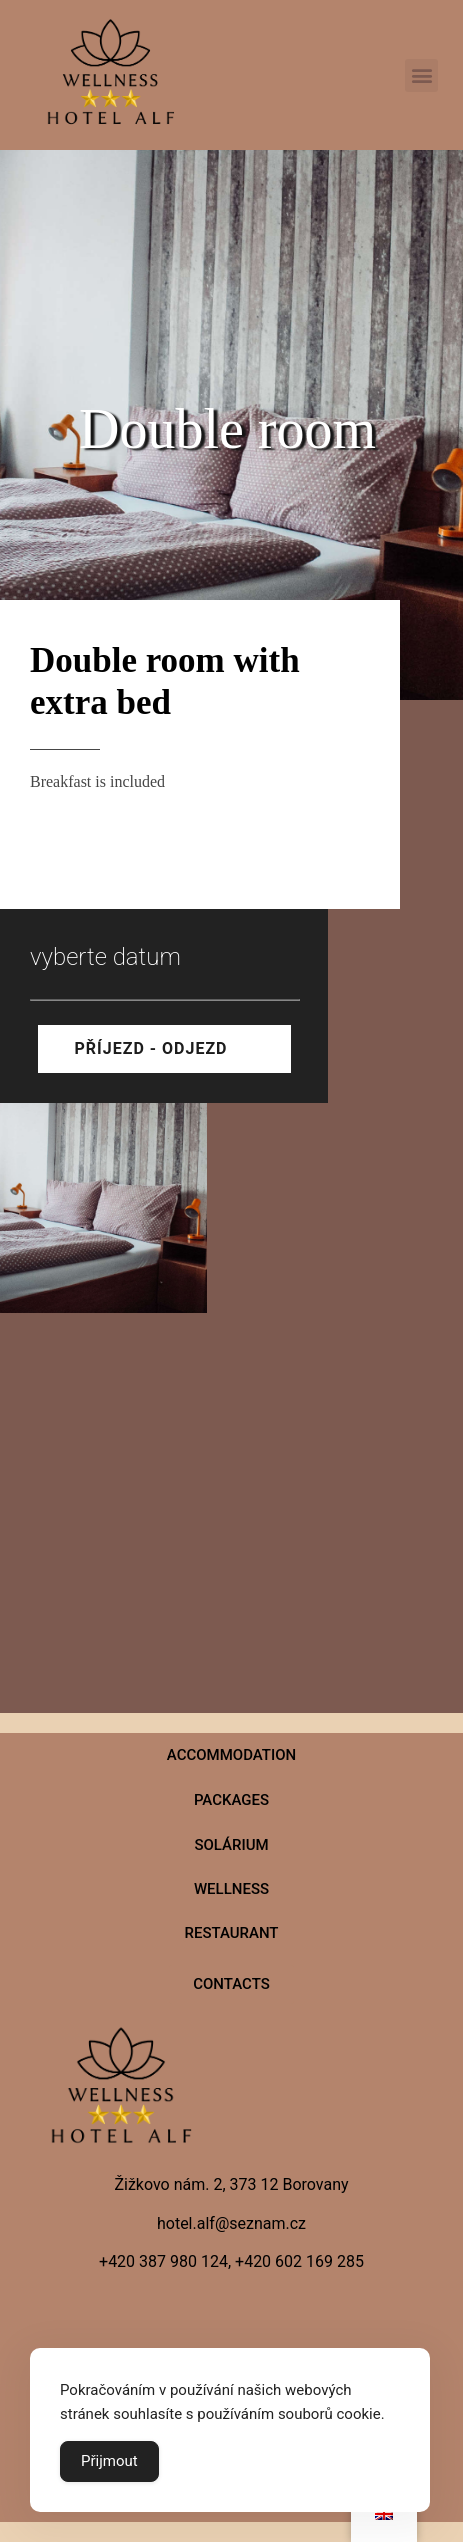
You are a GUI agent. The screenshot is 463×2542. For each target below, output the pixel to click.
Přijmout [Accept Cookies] (109, 2461)
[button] (421, 75)
